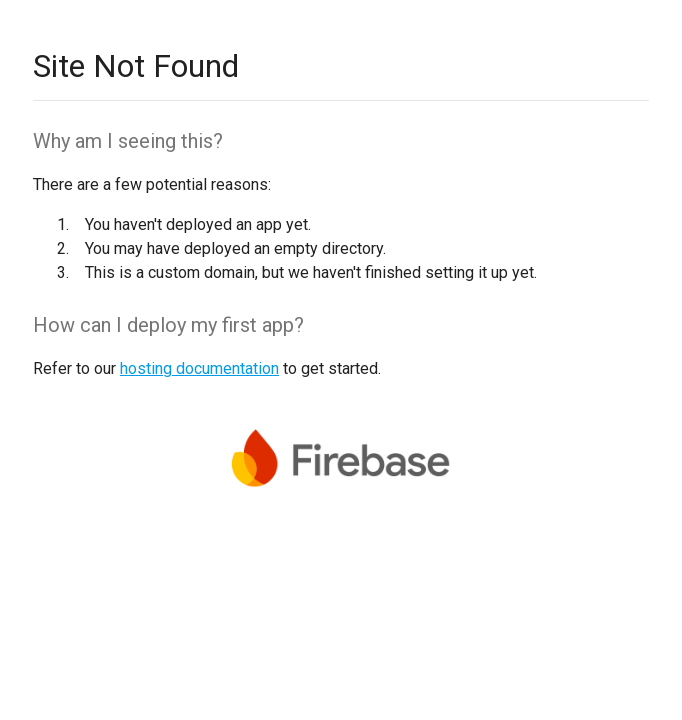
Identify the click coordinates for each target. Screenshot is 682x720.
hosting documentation (199, 368)
